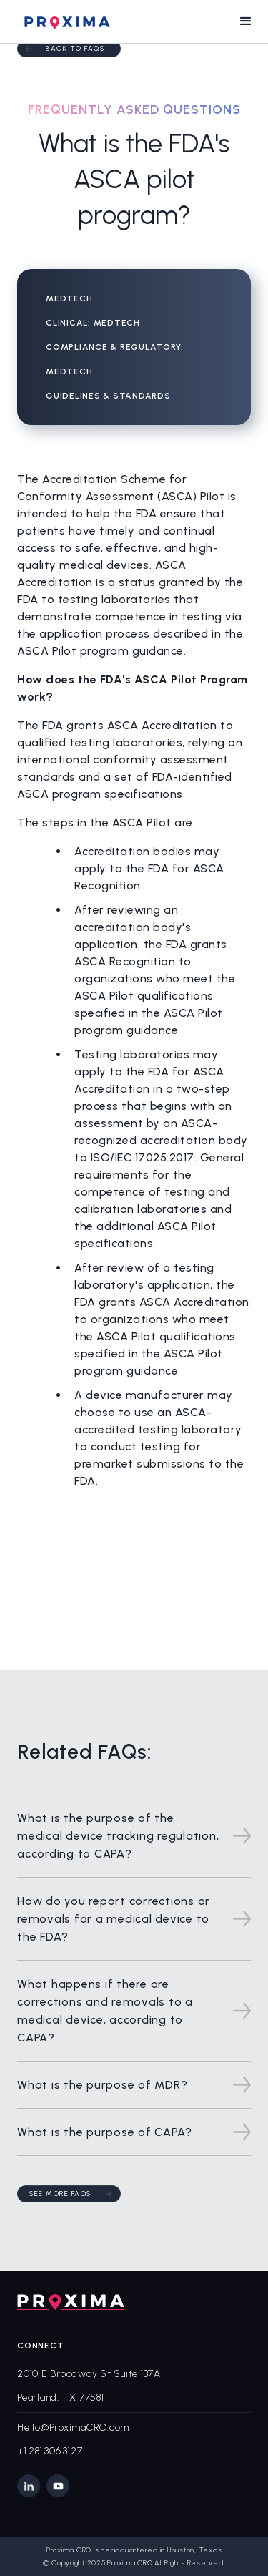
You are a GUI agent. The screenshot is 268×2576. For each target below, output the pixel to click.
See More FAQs (60, 2193)
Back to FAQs (75, 48)
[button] (246, 21)
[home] (63, 21)
